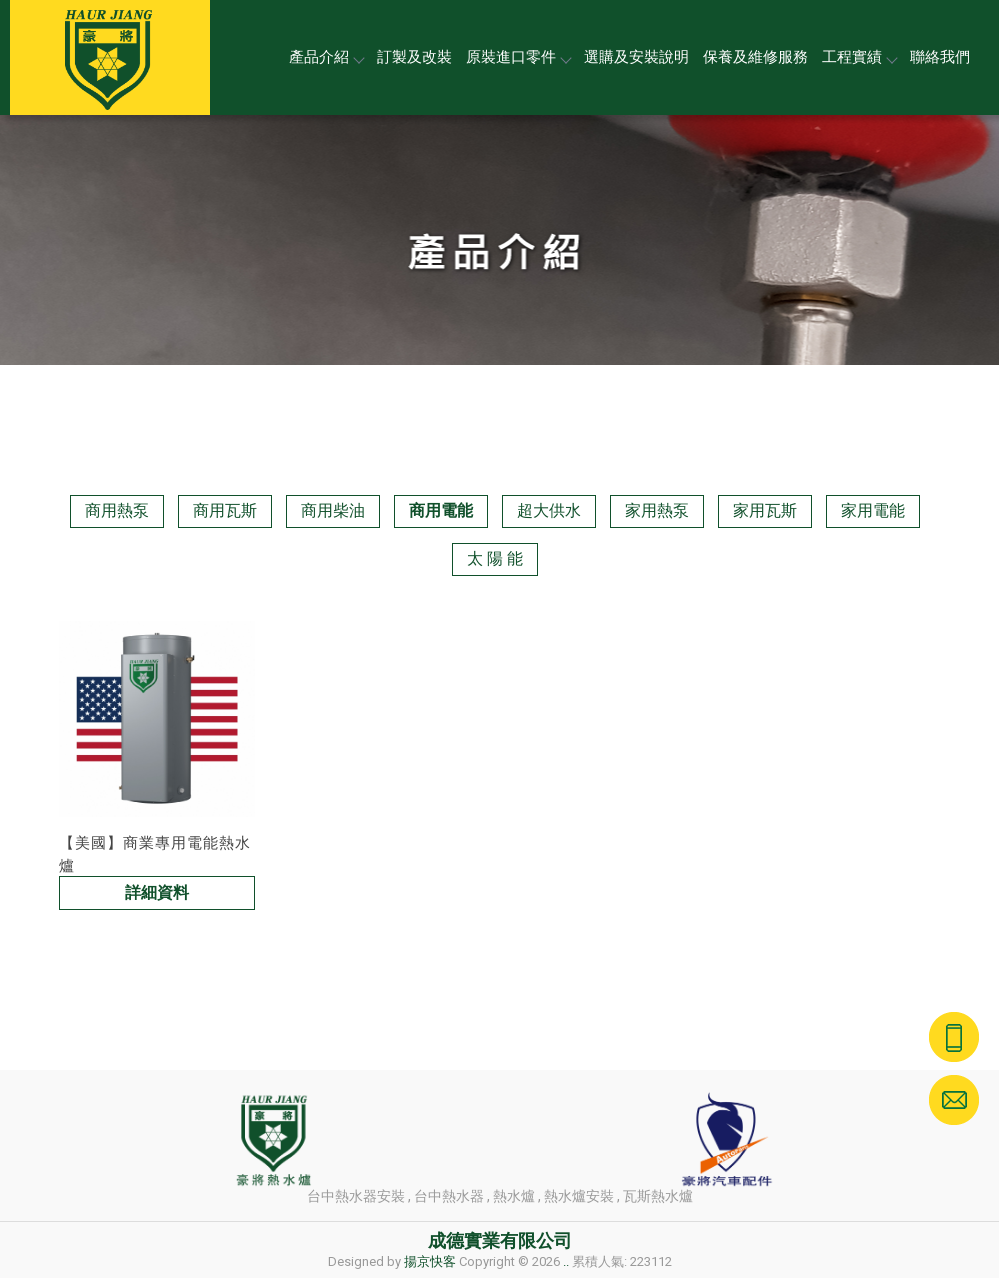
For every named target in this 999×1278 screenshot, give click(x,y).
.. (566, 1261)
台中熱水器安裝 (356, 1196)
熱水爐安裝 (579, 1196)
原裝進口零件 (518, 57)
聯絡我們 (940, 57)
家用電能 (873, 510)
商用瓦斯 (225, 510)
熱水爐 (514, 1196)
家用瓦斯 (765, 510)
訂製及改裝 (414, 57)
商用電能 (441, 510)
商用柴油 (333, 510)
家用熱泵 (657, 510)
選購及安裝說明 (636, 57)
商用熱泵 (117, 510)
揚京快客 (430, 1261)
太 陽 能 (495, 558)
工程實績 (859, 57)
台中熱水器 (449, 1196)
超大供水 (549, 510)
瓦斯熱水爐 (658, 1196)
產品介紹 (326, 57)
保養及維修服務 (755, 57)
